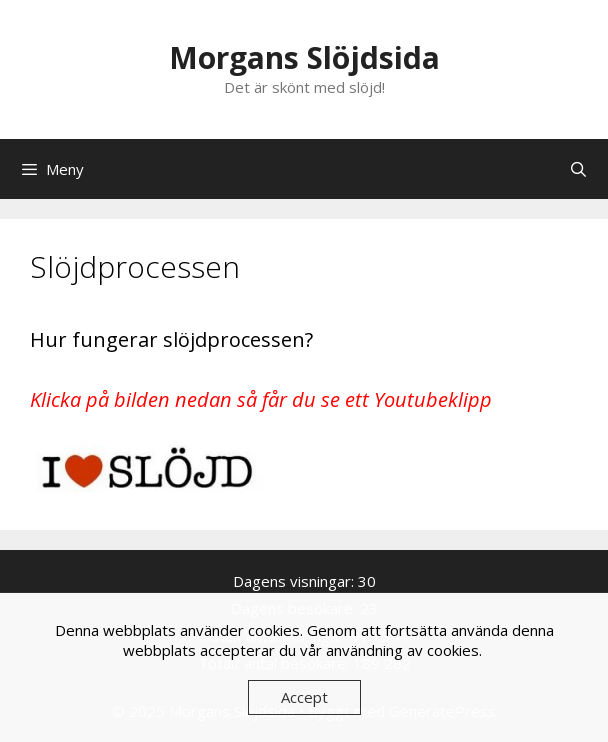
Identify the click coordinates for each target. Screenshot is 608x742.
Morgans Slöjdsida (304, 57)
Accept (304, 697)
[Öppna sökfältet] (578, 169)
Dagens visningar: (295, 581)
